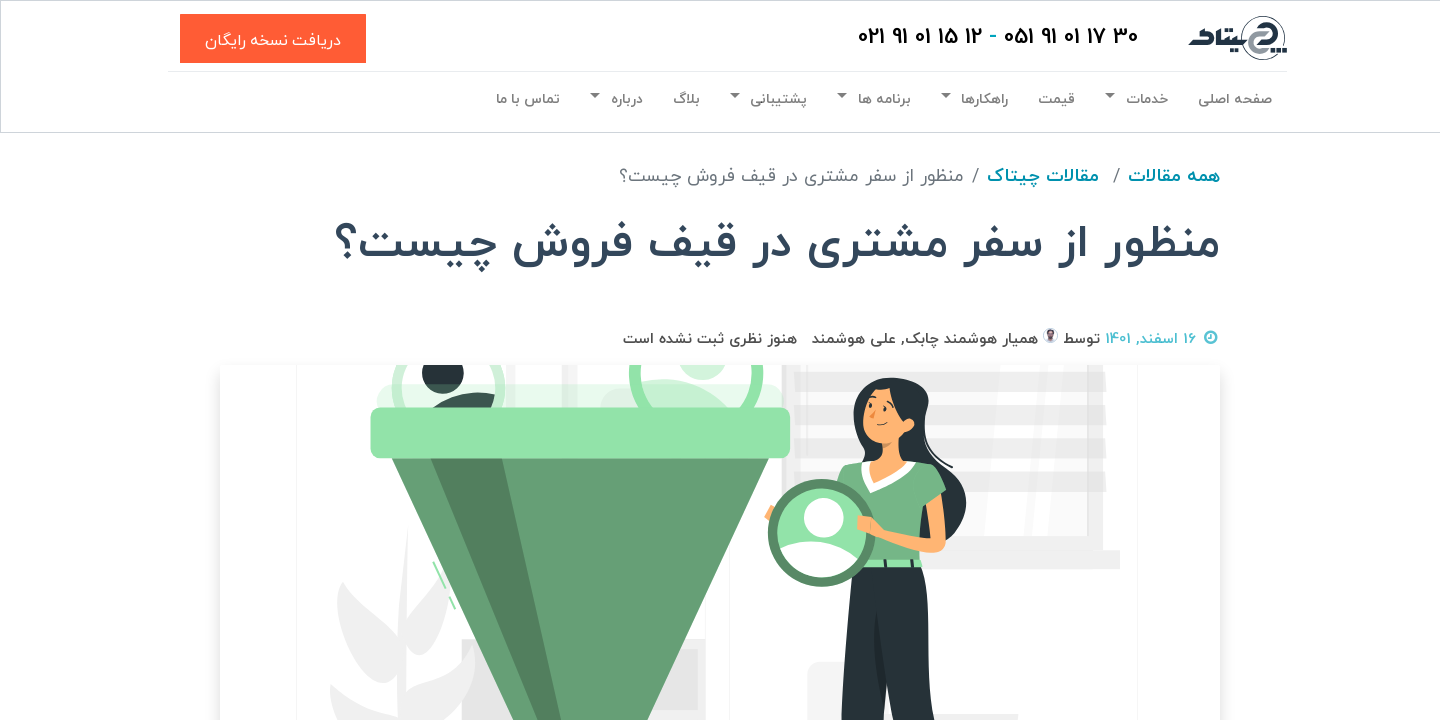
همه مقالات (1174, 176)
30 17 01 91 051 (1067, 37)
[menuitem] (1231, 100)
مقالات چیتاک (1043, 176)
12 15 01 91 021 (916, 37)
